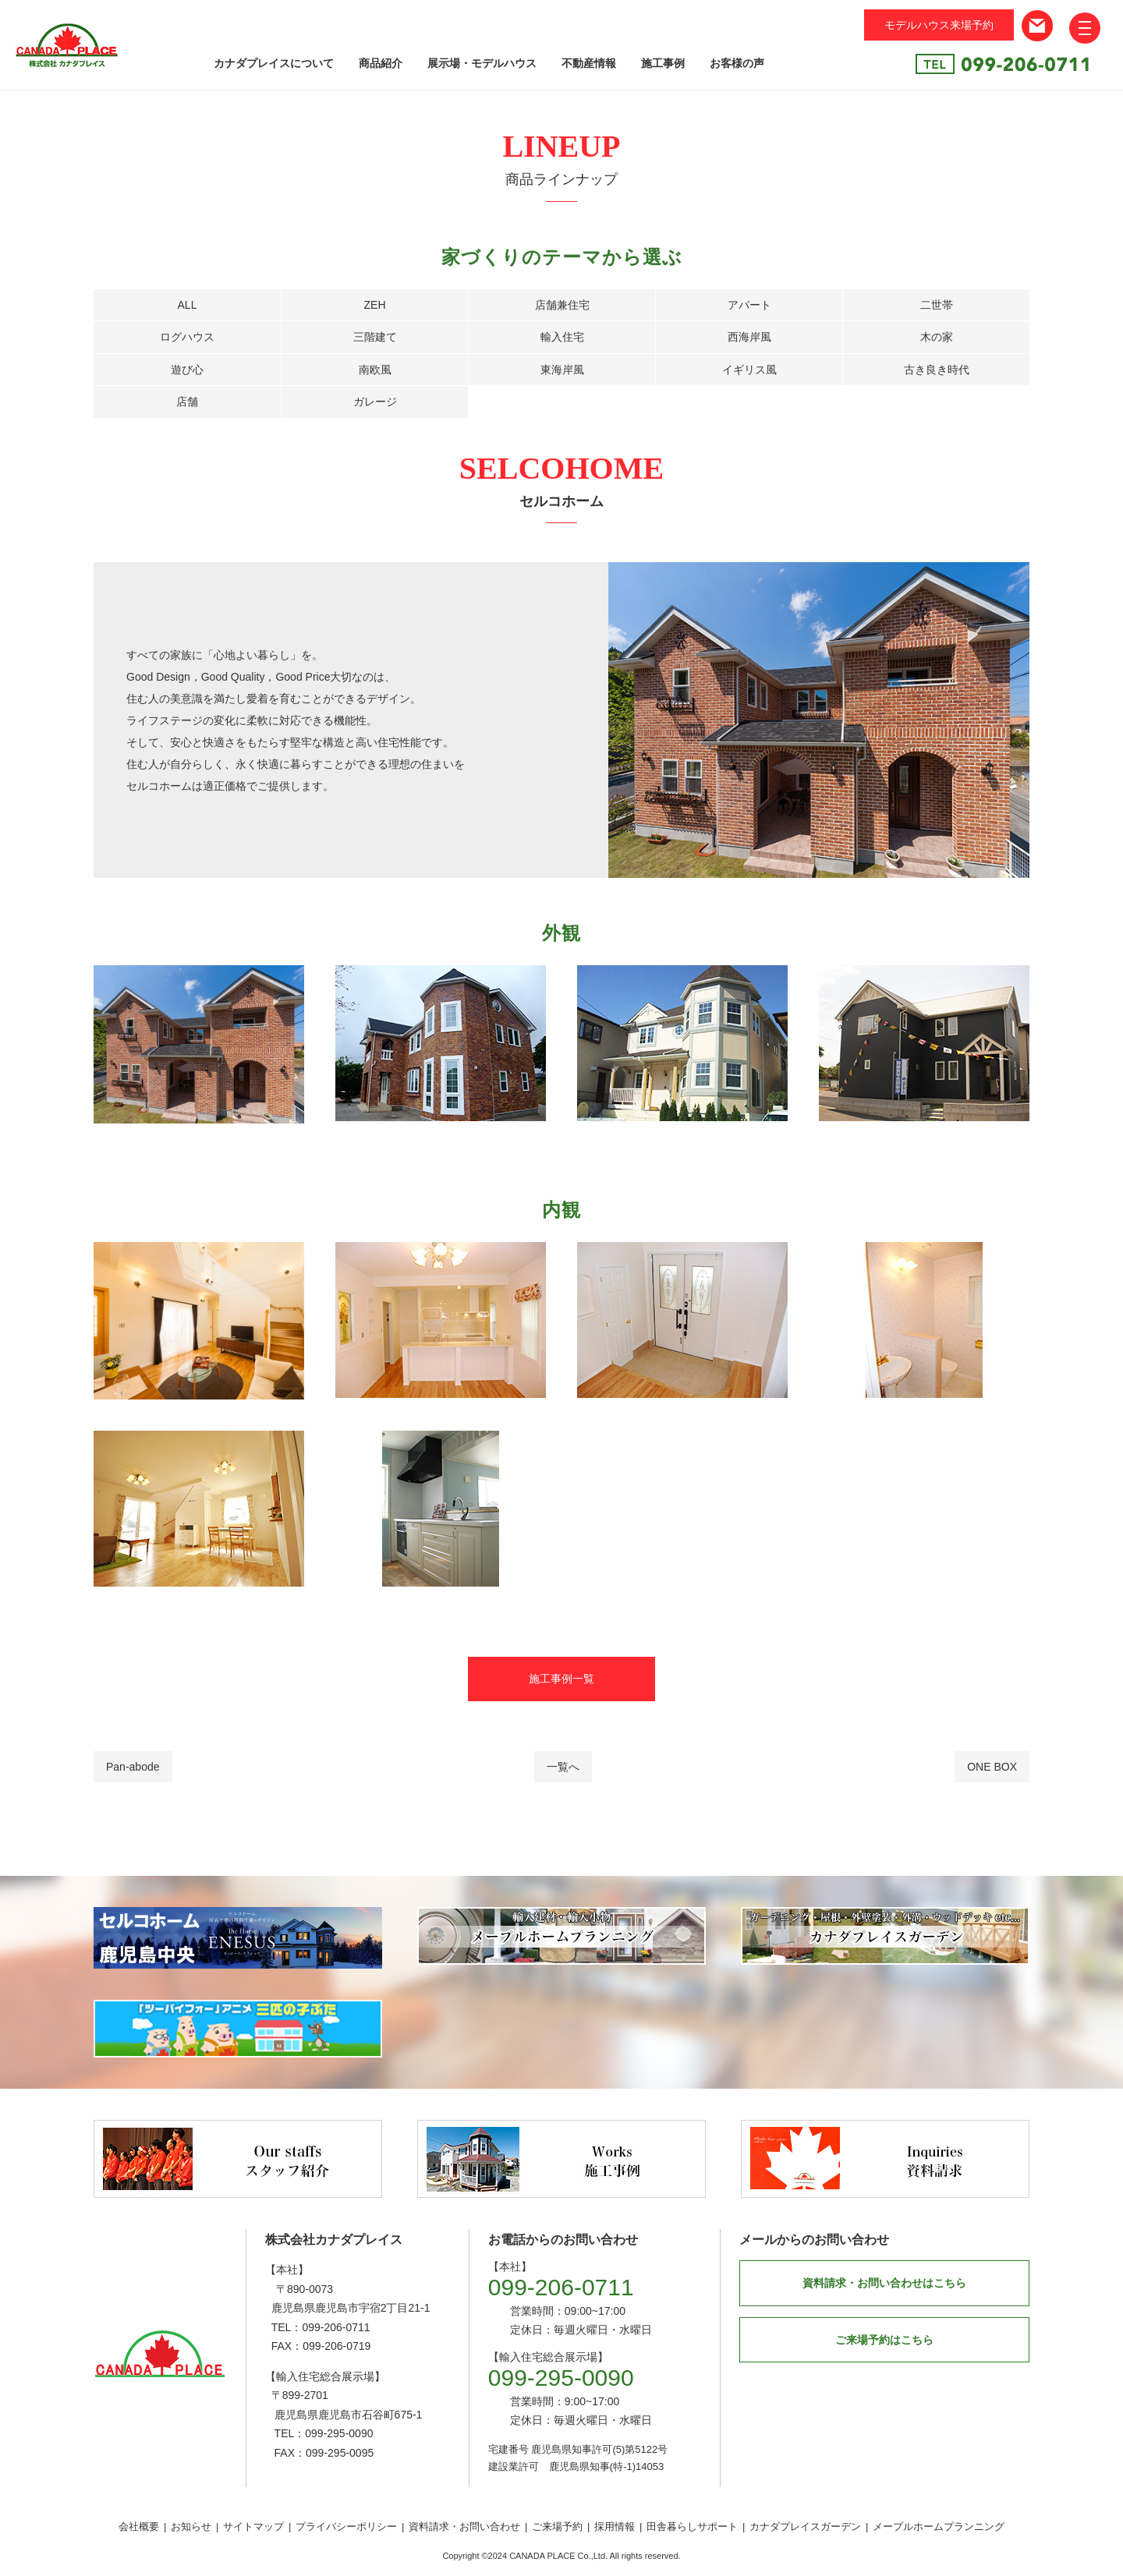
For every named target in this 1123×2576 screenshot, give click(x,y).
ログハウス (187, 337)
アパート (749, 305)
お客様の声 (737, 63)
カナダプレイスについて (274, 63)
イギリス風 (749, 369)
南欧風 (375, 369)
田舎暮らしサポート (692, 2526)
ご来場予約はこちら (884, 2340)
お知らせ (191, 2526)
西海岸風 (749, 337)
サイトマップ (253, 2526)
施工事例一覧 (561, 1678)
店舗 (187, 401)
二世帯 (936, 305)
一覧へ (563, 1766)
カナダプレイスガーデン (805, 2526)
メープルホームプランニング (938, 2526)
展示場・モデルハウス (482, 63)
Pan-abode (133, 1766)
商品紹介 (380, 63)
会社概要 (139, 2526)
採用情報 (614, 2526)
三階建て (375, 337)
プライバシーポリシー (346, 2526)
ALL (187, 305)
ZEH (375, 305)
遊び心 (187, 369)
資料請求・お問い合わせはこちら (884, 2283)
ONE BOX (992, 1766)
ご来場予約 (557, 2526)
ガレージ (375, 401)
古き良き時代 (936, 369)
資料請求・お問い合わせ (464, 2526)
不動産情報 (589, 63)
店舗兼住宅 (562, 305)
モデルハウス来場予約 (939, 25)
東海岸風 (562, 369)
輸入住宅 (562, 337)
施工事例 (663, 63)
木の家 (936, 337)
